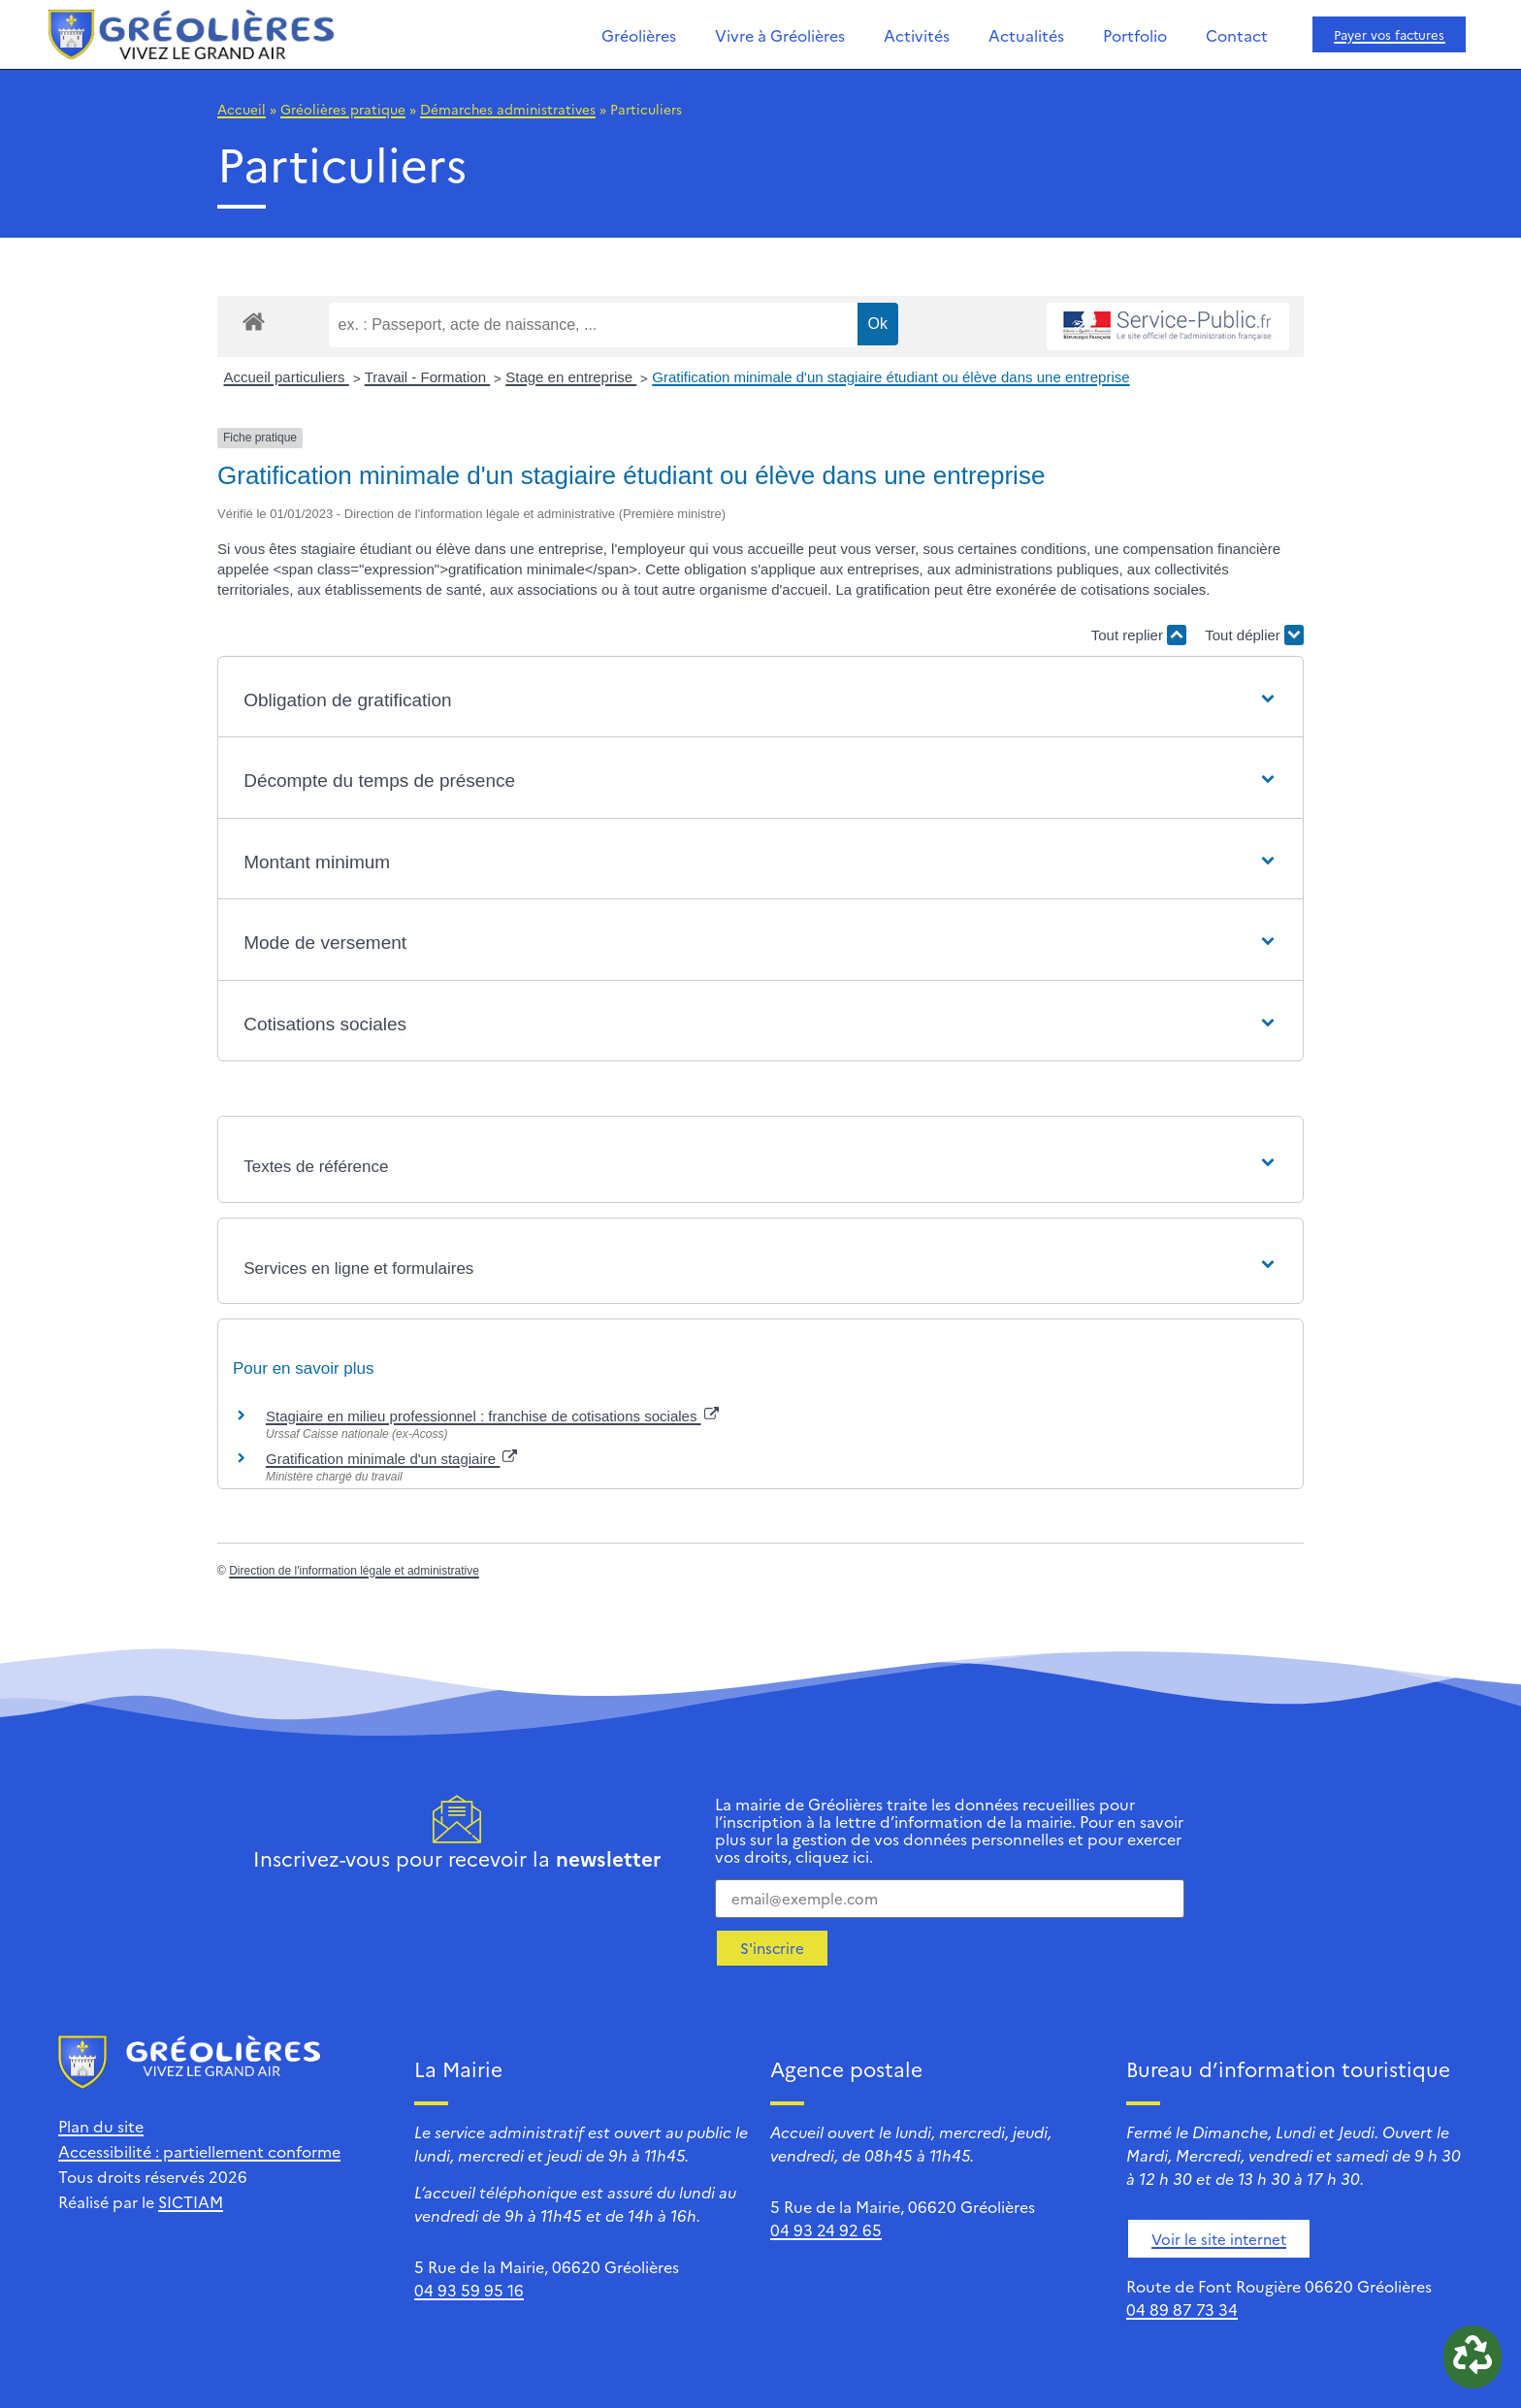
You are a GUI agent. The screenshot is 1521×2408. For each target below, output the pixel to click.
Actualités (1026, 35)
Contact (1237, 35)
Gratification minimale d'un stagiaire (391, 1458)
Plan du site (101, 2125)
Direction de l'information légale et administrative (354, 1571)
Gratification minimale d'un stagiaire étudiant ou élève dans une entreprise (890, 377)
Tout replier (1138, 635)
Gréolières (638, 35)
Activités (917, 35)
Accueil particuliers (286, 377)
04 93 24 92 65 (826, 2229)
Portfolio (1135, 35)
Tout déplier (1254, 635)
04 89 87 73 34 (1182, 2309)
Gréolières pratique (342, 108)
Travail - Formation (427, 377)
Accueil (241, 108)
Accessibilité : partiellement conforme (199, 2151)
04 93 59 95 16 (469, 2289)
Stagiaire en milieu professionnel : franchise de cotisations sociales (492, 1416)
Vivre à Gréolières (780, 35)
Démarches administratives (508, 108)
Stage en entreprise (570, 377)
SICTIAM (190, 2201)
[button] (760, 701)
